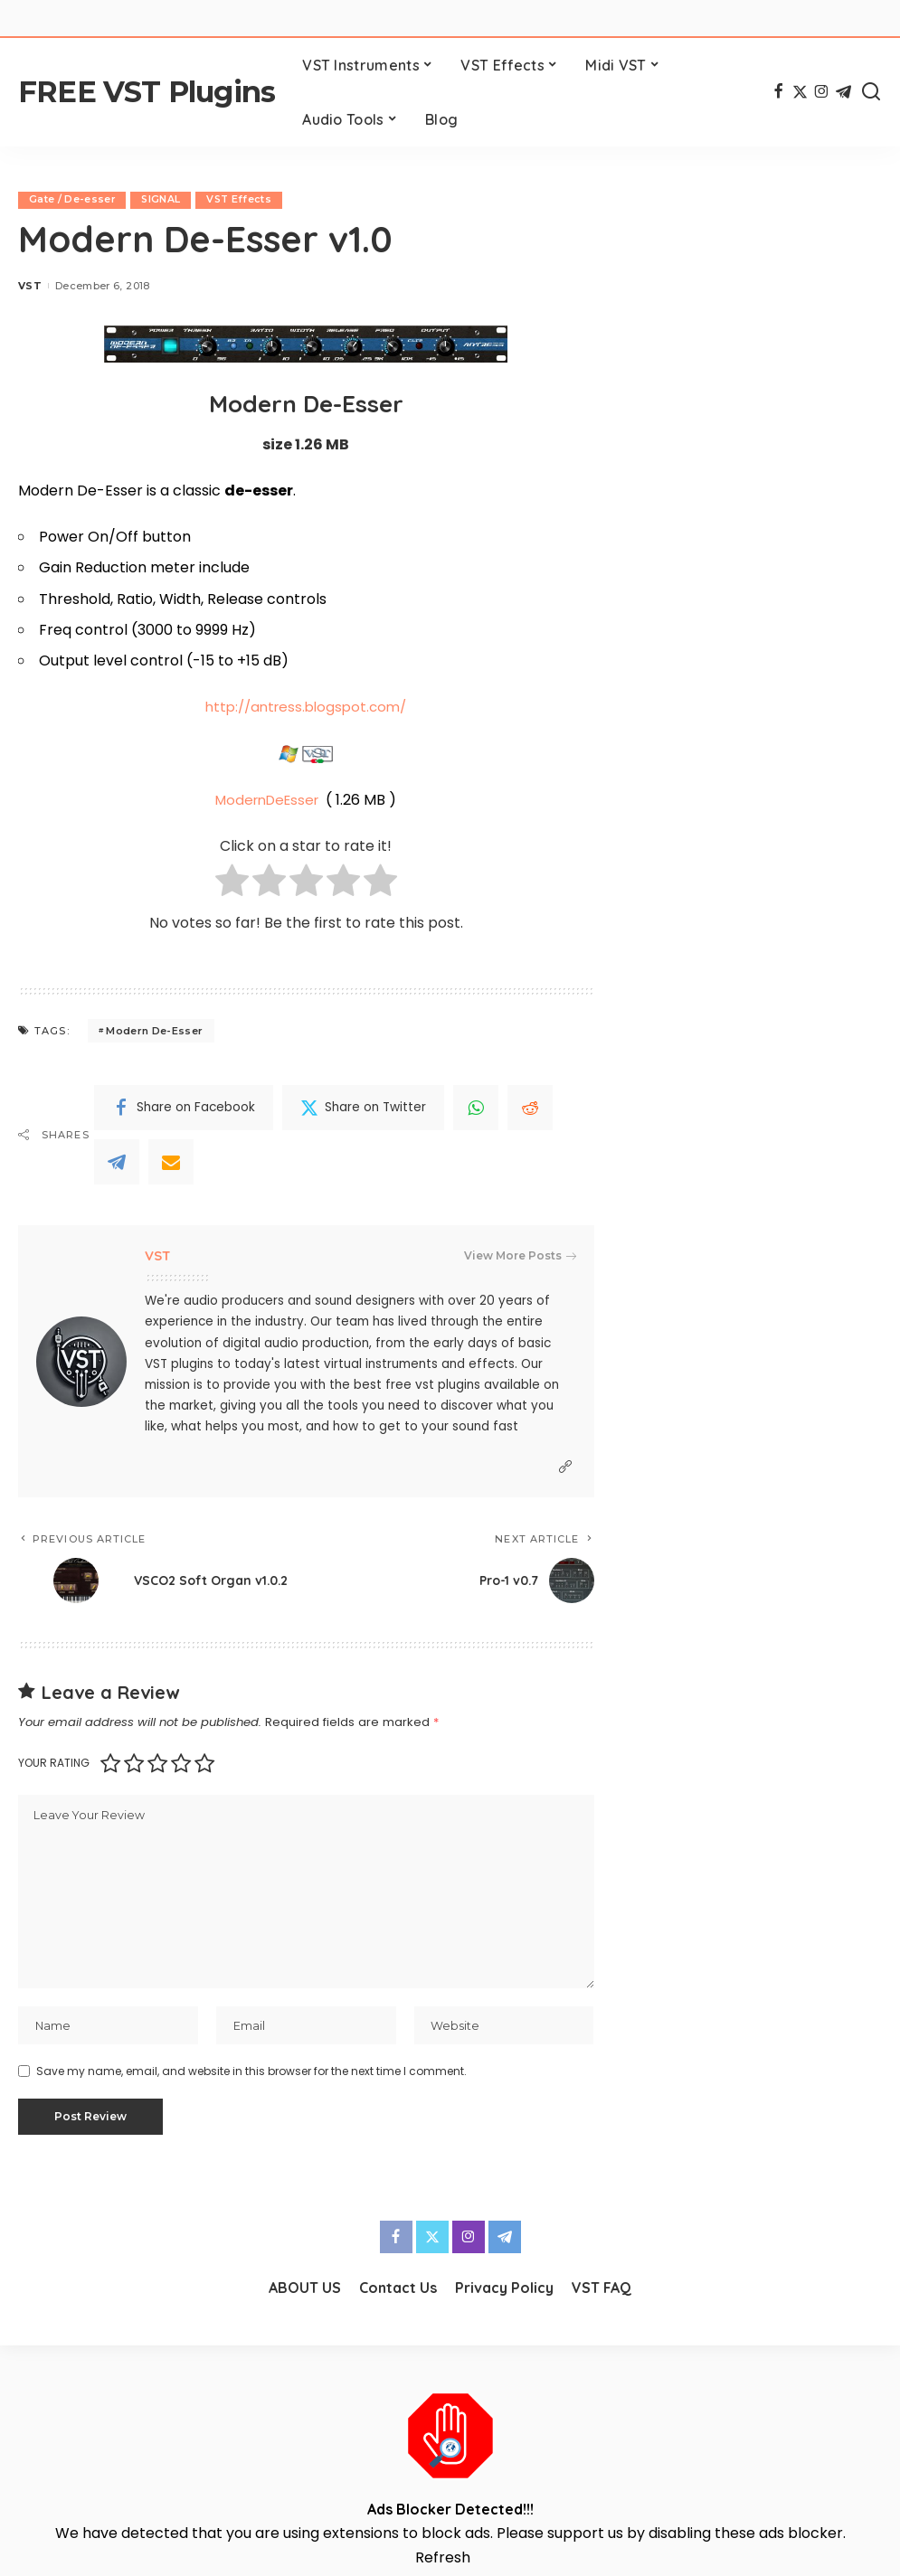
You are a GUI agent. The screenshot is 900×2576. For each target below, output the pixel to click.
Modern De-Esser (154, 1030)
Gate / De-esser (72, 199)
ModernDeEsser (267, 799)
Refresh (442, 2562)
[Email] (171, 1161)
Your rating (54, 1763)
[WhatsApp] (475, 1107)
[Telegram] (843, 92)
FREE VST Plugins (146, 91)
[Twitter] (800, 92)
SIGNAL (162, 199)
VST (30, 285)
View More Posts (520, 1256)
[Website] (565, 1467)
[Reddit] (530, 1107)
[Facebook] (778, 92)
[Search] (871, 92)
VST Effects (241, 199)
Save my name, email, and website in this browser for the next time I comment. (251, 2076)
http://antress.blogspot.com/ (306, 707)
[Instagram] (821, 92)
